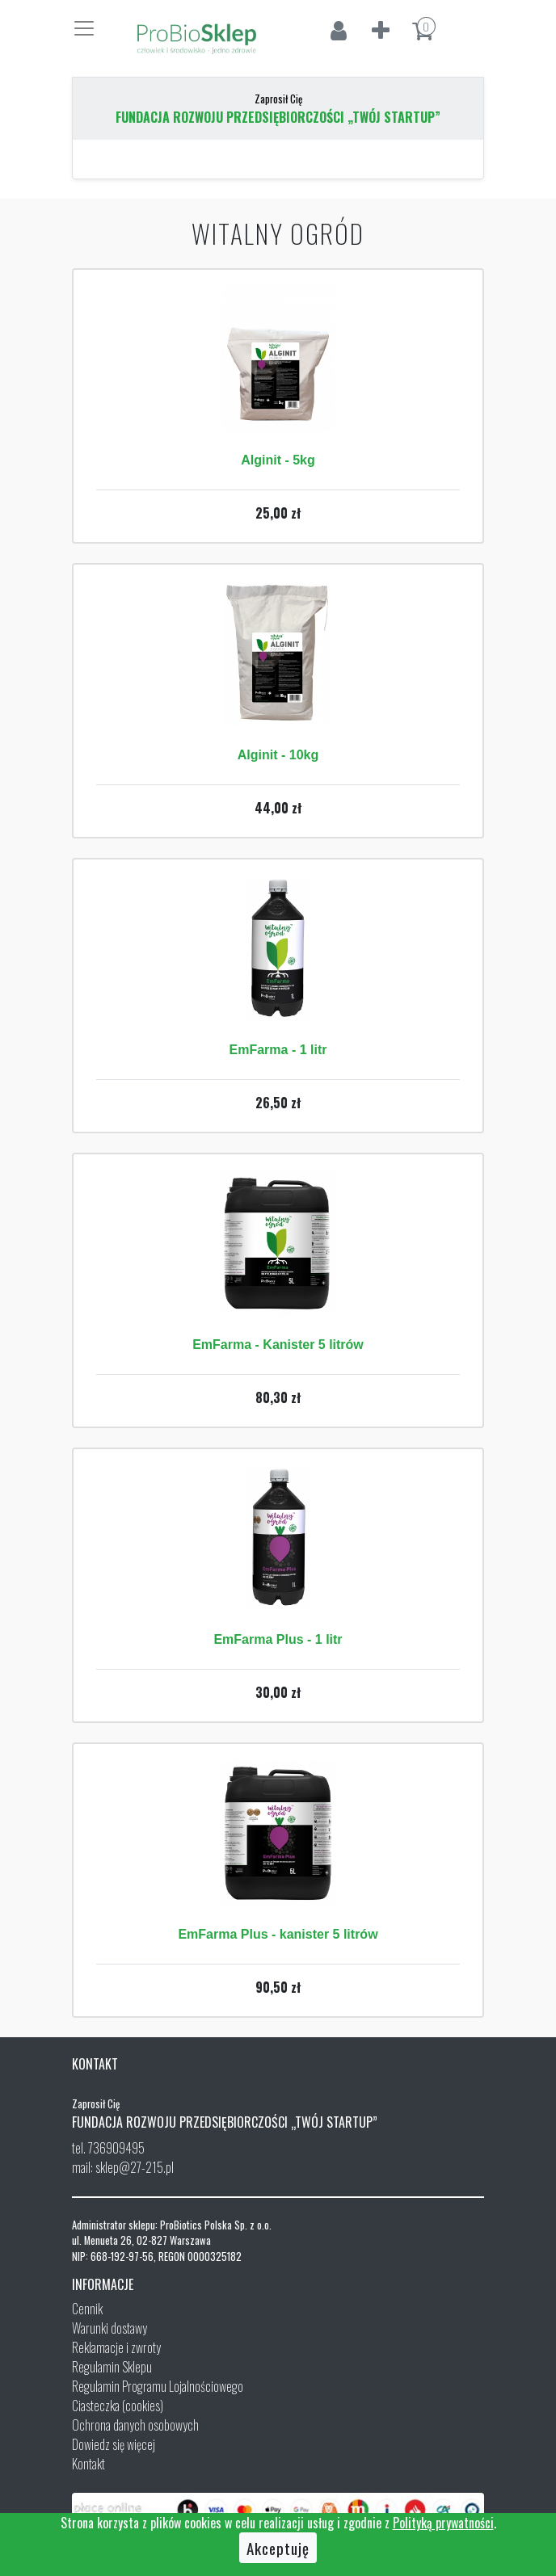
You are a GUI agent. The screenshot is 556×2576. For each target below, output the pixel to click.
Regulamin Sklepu (112, 2366)
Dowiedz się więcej (113, 2444)
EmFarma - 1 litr (278, 1050)
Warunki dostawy (109, 2328)
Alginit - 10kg (278, 755)
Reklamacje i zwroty (116, 2347)
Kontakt (88, 2463)
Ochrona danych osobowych (135, 2425)
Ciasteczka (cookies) (117, 2405)
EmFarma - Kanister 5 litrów (278, 1344)
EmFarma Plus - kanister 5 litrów (277, 1934)
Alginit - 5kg (278, 460)
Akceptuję (278, 2547)
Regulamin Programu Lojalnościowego (157, 2386)
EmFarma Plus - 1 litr (277, 1639)
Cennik (87, 2308)
